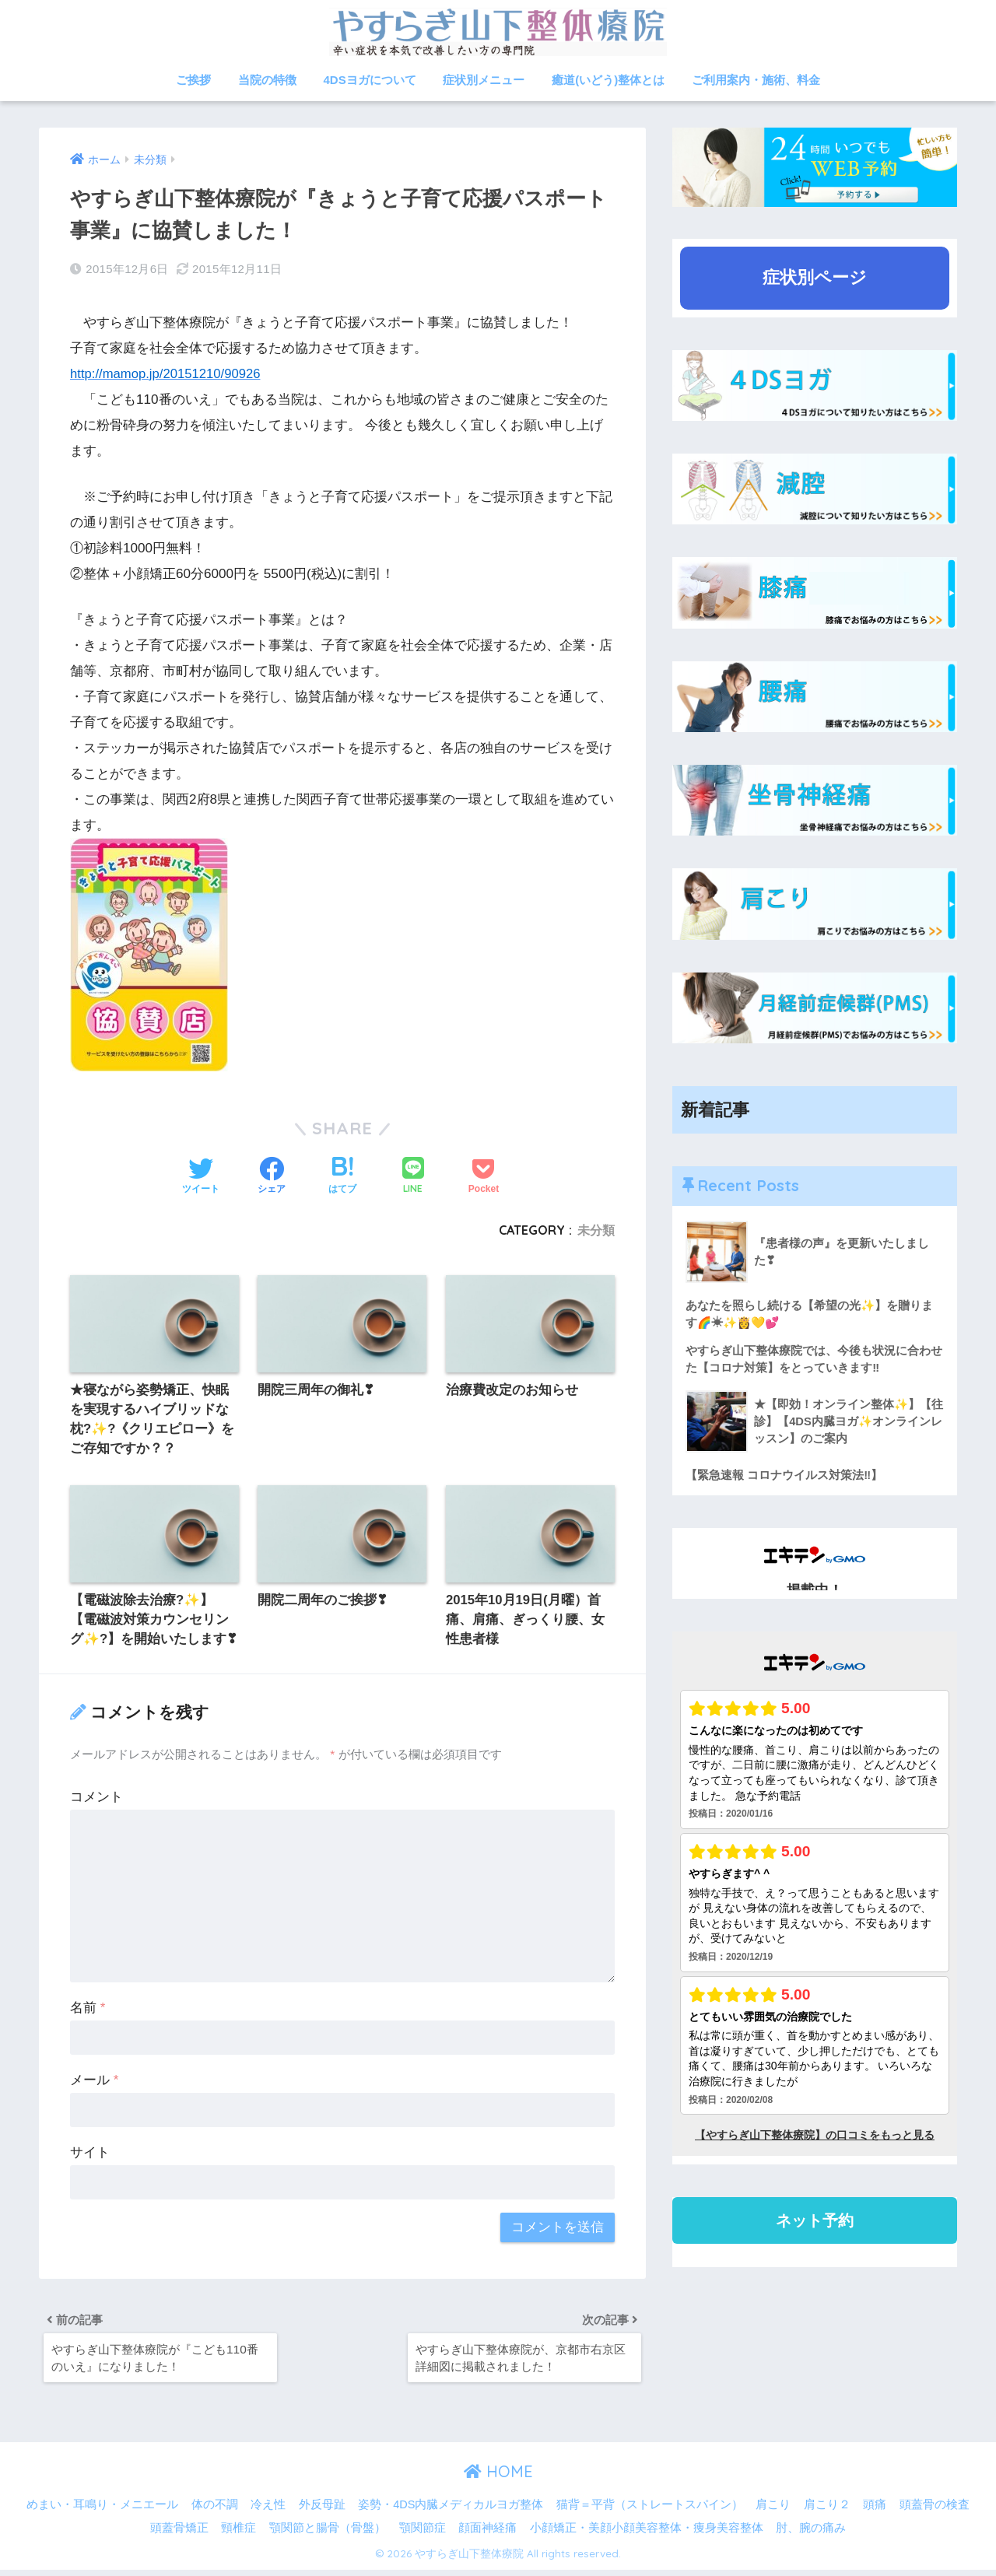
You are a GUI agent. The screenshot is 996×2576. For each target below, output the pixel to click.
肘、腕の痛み (811, 2534)
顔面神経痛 (487, 2534)
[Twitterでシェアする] (200, 1176)
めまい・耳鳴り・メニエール (102, 2510)
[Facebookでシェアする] (272, 1176)
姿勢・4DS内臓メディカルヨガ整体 (450, 2510)
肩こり (773, 2510)
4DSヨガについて (370, 79)
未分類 (596, 1229)
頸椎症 (238, 2534)
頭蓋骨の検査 (935, 2510)
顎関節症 (422, 2534)
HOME (498, 2478)
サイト (90, 2155)
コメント (96, 1800)
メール (94, 2083)
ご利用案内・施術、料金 (756, 79)
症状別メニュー (483, 79)
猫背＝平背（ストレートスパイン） (649, 2510)
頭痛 (874, 2510)
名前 (87, 2010)
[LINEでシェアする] (413, 1176)
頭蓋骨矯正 (179, 2534)
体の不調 (214, 2510)
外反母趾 (322, 2510)
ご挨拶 (193, 79)
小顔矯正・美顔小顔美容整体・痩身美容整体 (646, 2534)
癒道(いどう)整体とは (608, 79)
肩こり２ (827, 2510)
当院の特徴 (267, 79)
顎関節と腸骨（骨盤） (327, 2534)
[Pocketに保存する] (483, 1176)
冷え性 (268, 2510)
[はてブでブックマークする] (342, 1176)
